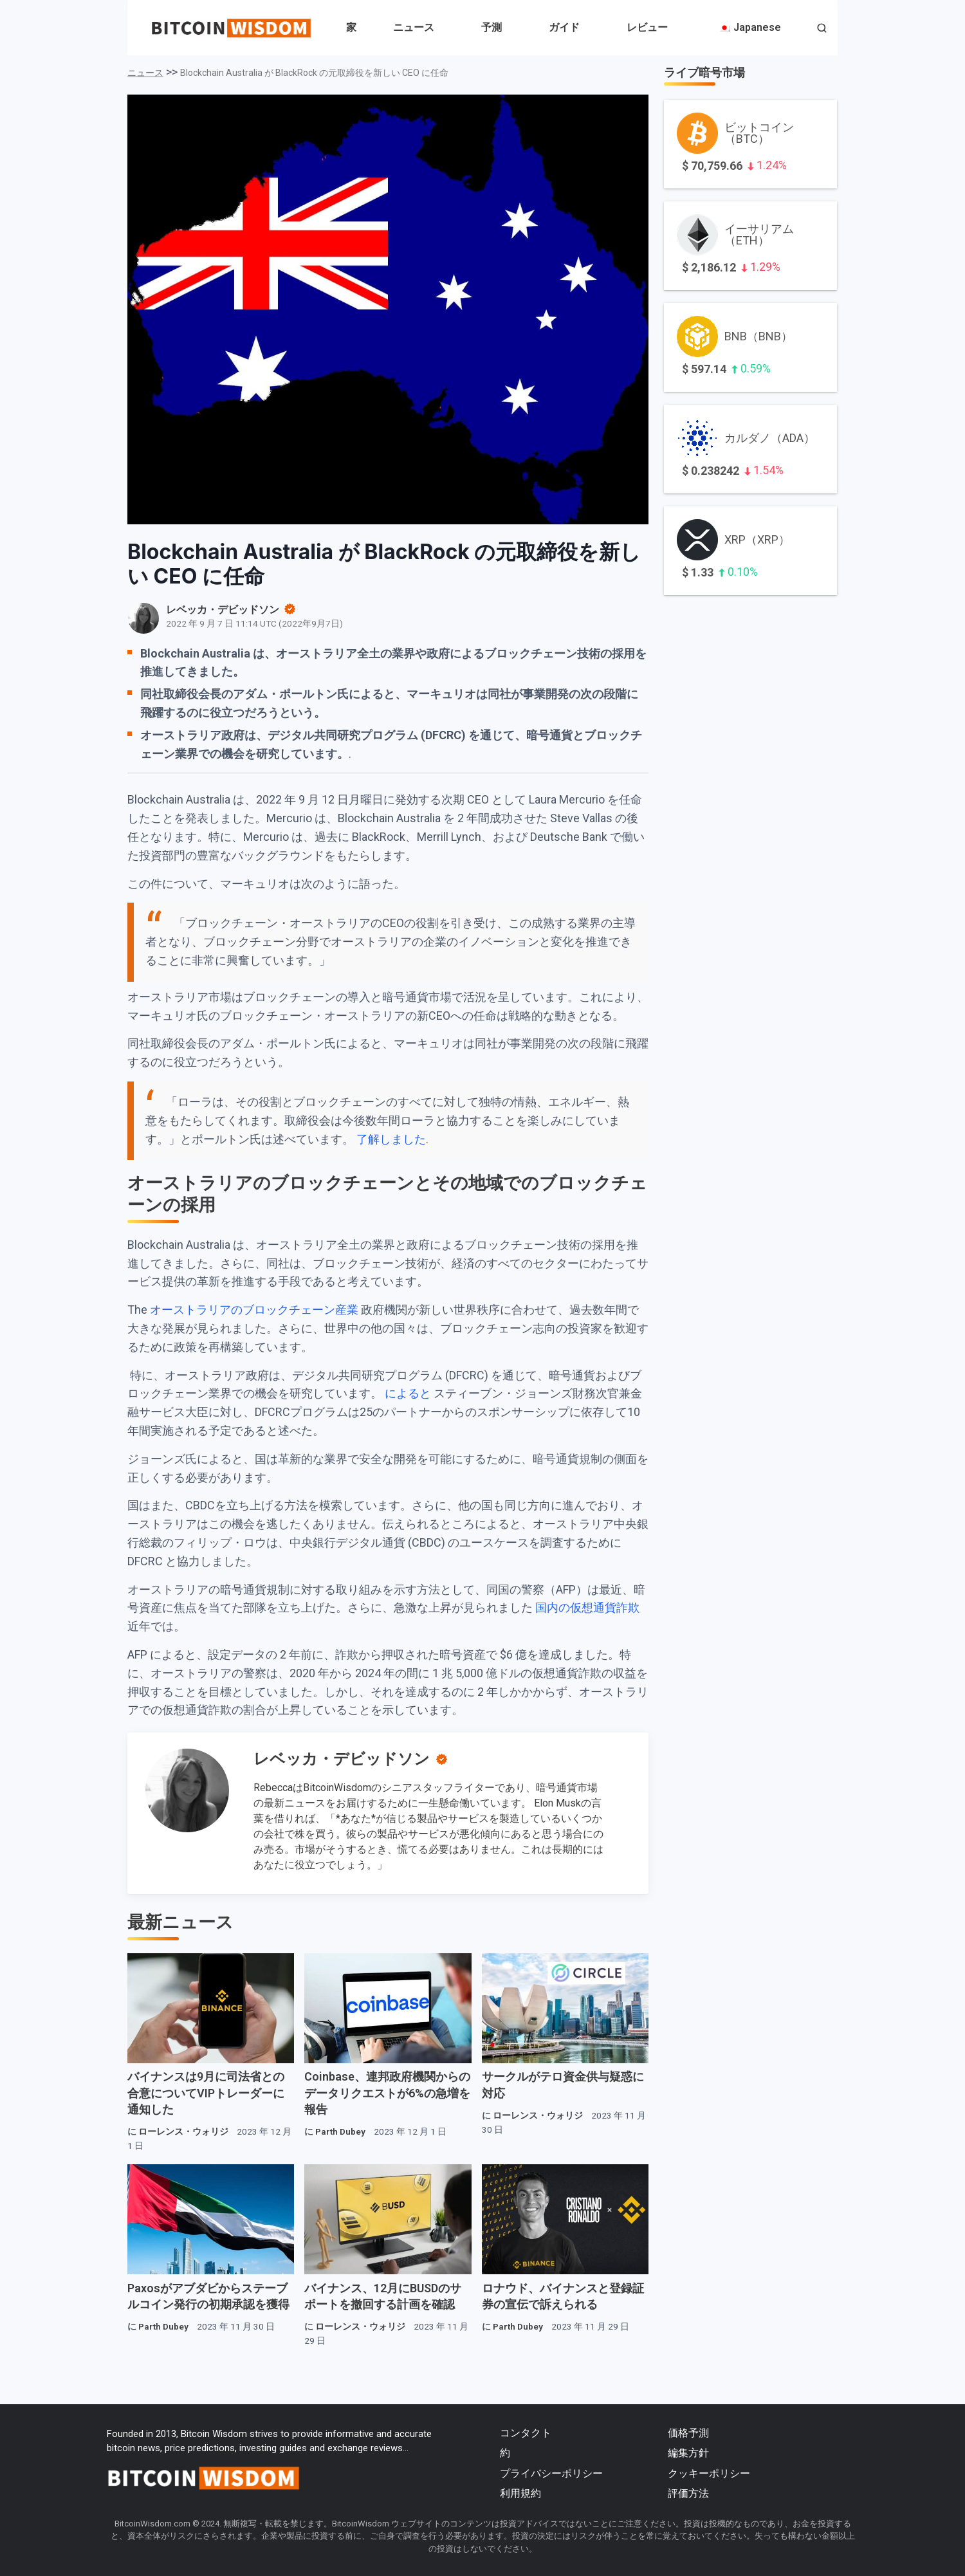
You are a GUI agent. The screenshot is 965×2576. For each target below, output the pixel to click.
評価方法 (688, 2493)
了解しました (391, 1139)
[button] (821, 29)
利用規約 (520, 2493)
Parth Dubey (340, 2131)
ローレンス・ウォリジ (183, 2131)
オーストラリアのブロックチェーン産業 (254, 1309)
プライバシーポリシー (551, 2473)
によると (408, 1393)
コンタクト (525, 2433)
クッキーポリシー (709, 2473)
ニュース (413, 27)
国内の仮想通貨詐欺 (587, 1607)
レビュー (647, 27)
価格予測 (688, 2433)
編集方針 (688, 2453)
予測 (491, 27)
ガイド (564, 27)
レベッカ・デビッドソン (341, 1759)
